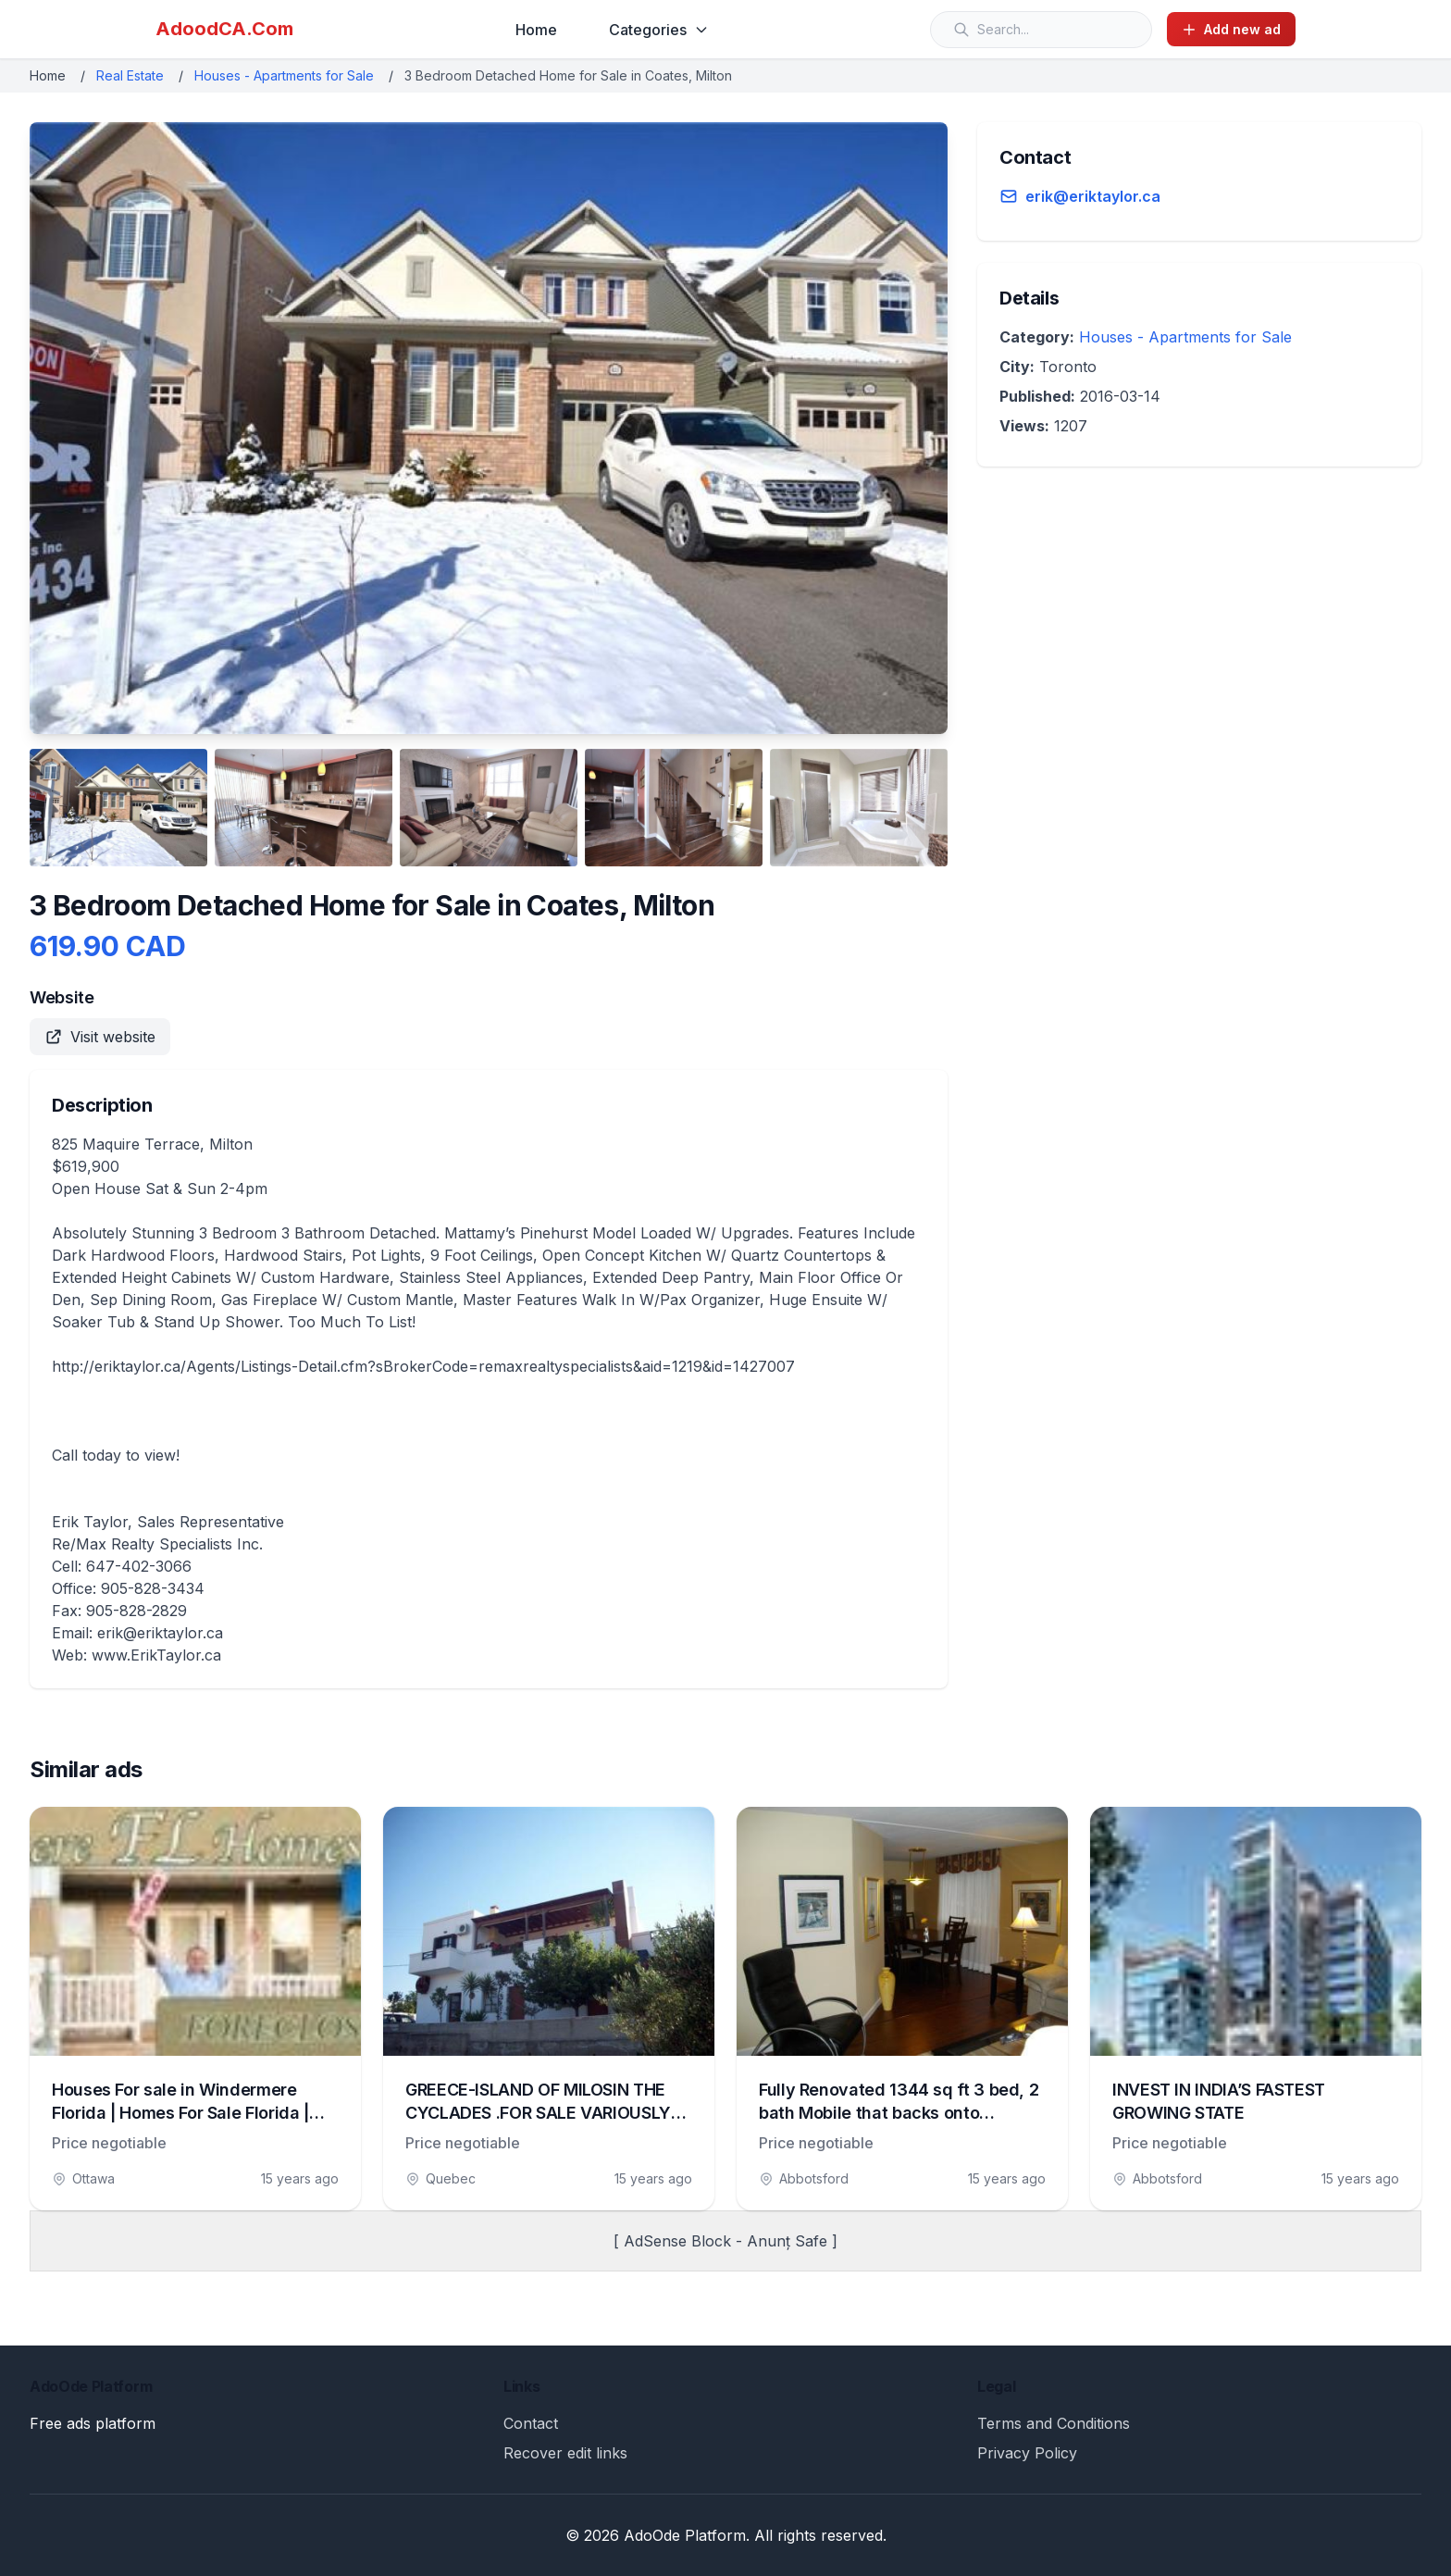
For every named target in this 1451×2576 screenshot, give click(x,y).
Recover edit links (565, 2453)
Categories (659, 29)
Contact (530, 2423)
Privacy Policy (1027, 2453)
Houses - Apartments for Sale (284, 75)
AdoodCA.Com (224, 29)
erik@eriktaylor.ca (1092, 196)
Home (536, 29)
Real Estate (130, 75)
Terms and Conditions (1053, 2423)
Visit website (99, 1036)
